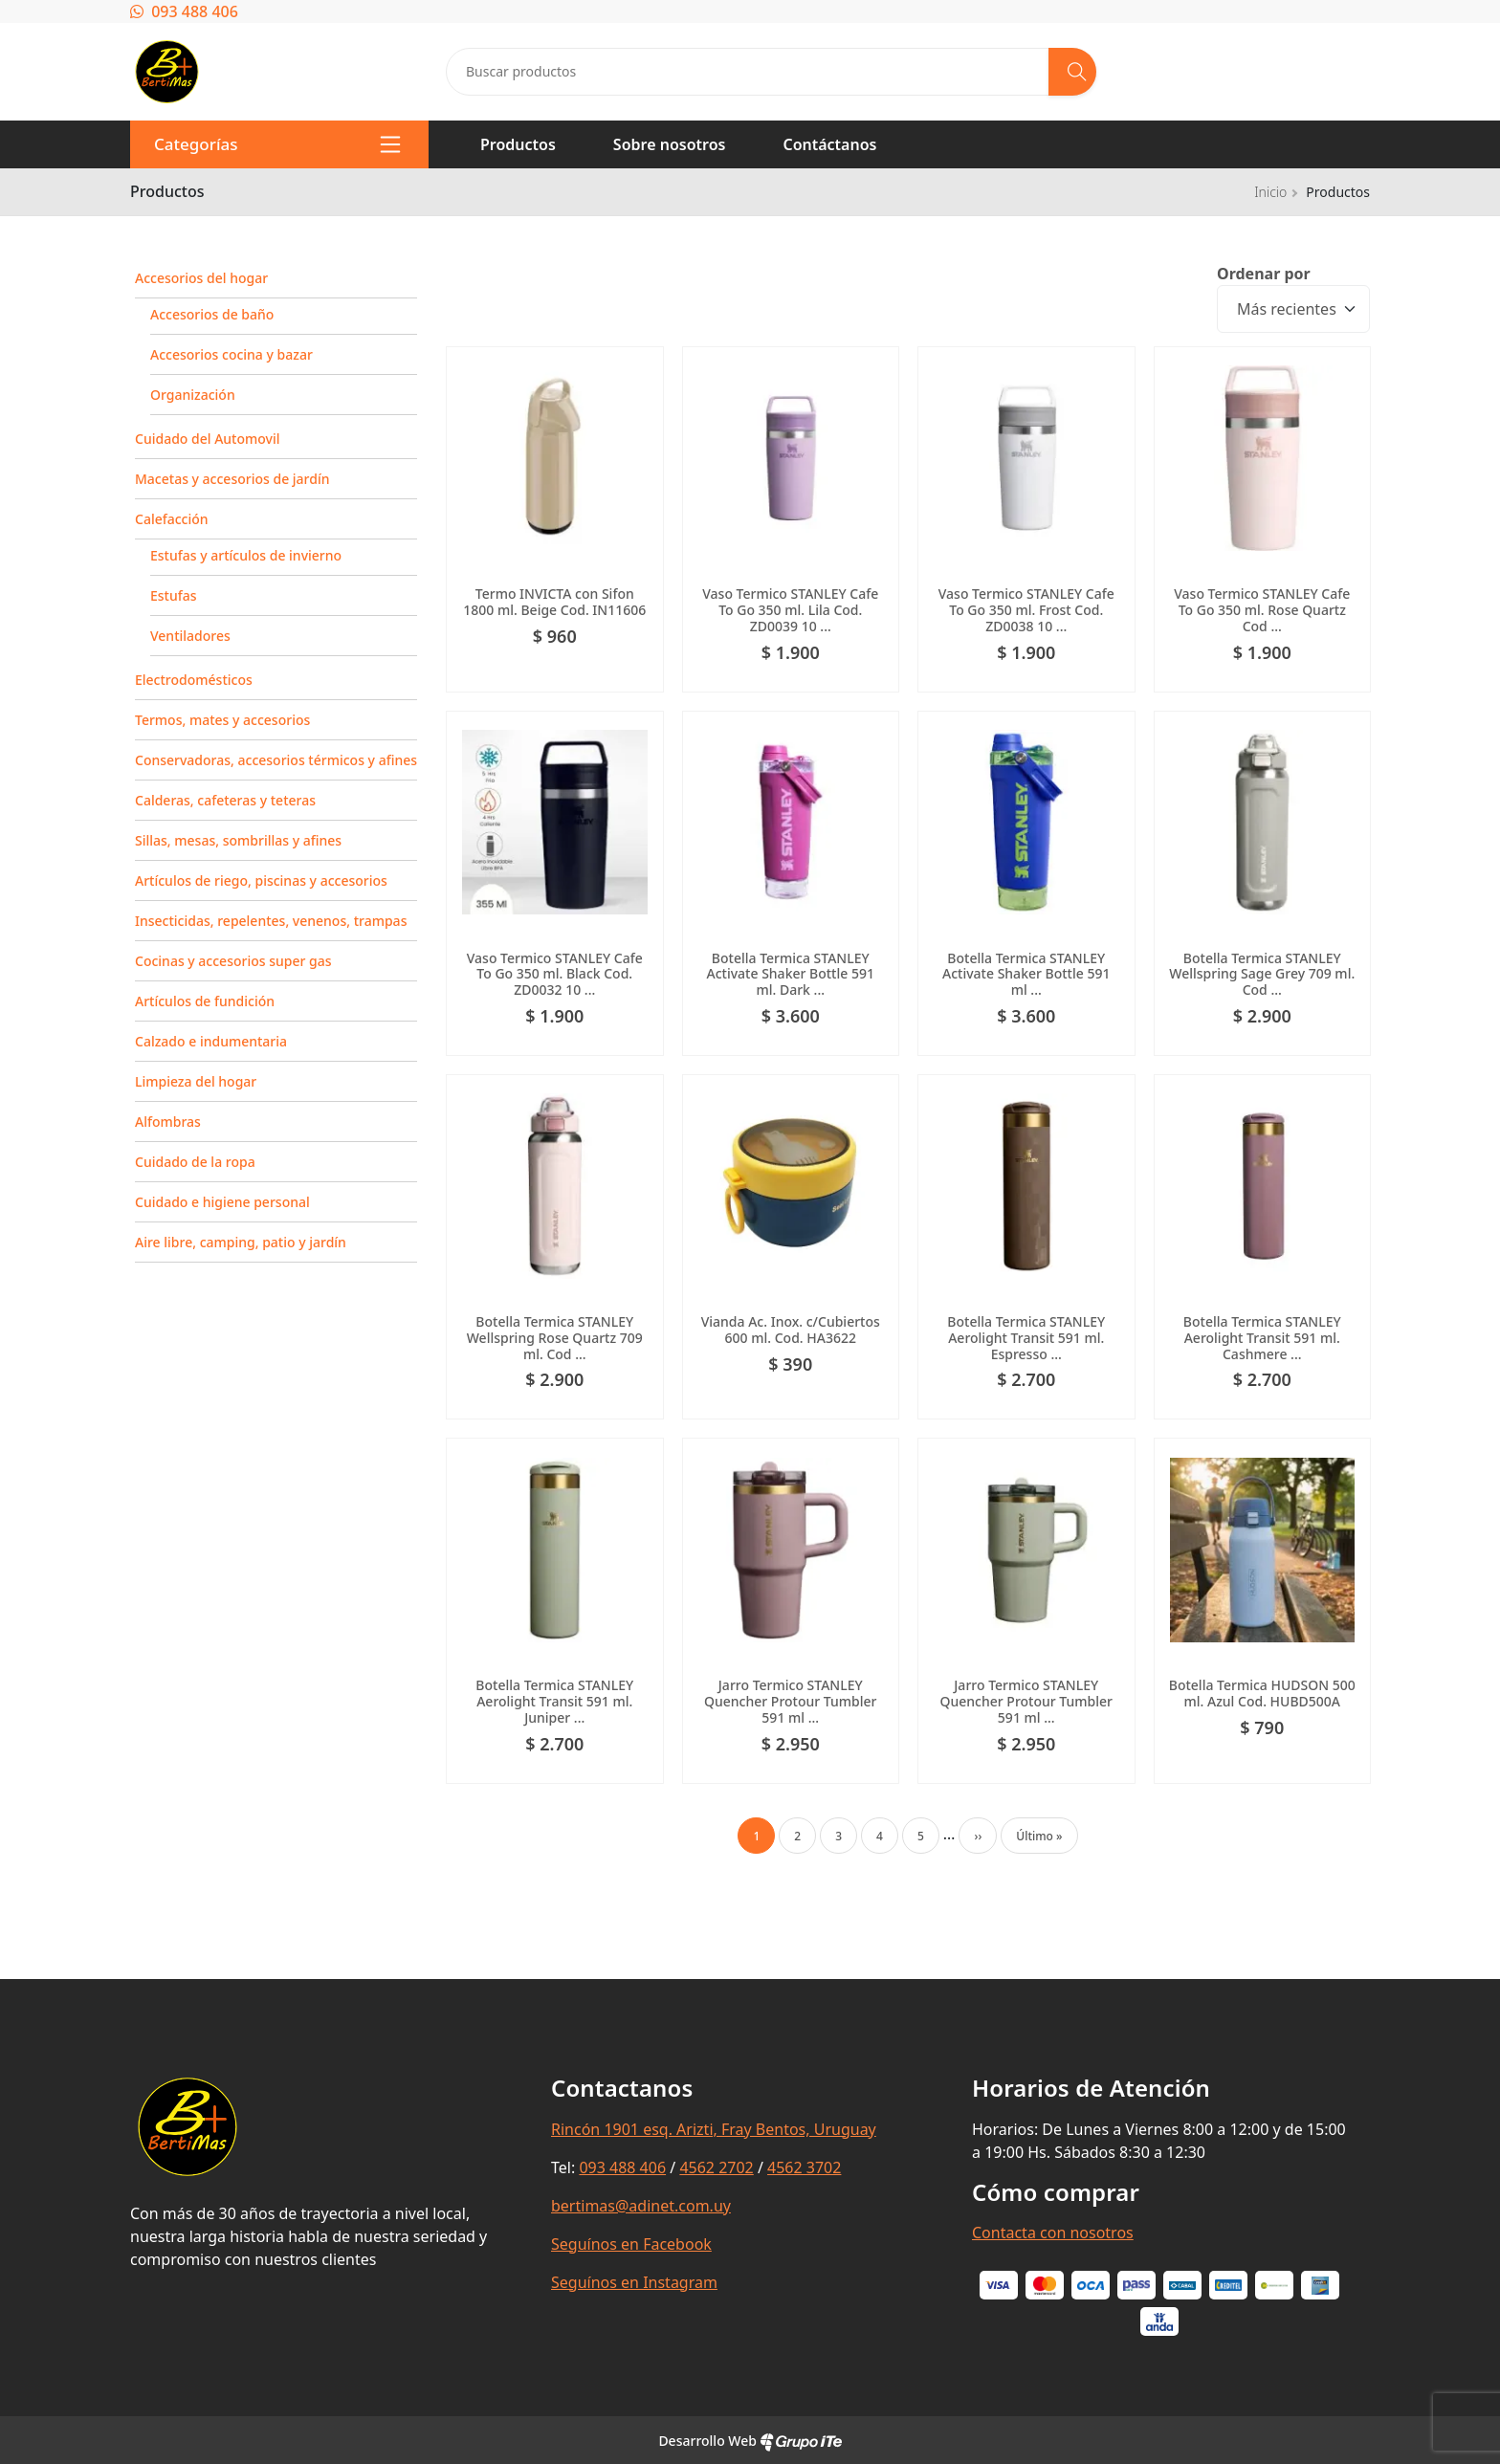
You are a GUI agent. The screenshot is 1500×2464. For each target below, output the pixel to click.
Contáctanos (829, 144)
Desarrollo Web (749, 2440)
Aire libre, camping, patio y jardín (240, 1242)
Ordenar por (1264, 273)
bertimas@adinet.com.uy (641, 2205)
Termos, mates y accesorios (222, 720)
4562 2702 (716, 2167)
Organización (192, 394)
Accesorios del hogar (201, 278)
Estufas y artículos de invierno (246, 555)
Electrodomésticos (194, 680)
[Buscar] (1072, 72)
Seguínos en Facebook (631, 2244)
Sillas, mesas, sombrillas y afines (238, 840)
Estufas (173, 595)
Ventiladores (190, 636)
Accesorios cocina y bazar (231, 354)
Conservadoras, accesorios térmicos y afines (276, 760)
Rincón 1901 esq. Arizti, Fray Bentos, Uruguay (713, 2129)
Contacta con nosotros (1053, 2232)
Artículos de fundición (205, 1001)
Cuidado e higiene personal (222, 1202)
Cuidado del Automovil (207, 438)
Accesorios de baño (212, 314)
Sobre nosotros (669, 144)
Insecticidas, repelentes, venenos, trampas (271, 921)
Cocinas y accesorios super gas (233, 961)
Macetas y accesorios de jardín (232, 479)
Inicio (1270, 192)
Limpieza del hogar (195, 1081)
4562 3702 (804, 2167)
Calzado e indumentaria (211, 1041)
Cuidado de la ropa (195, 1162)
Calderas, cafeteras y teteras (225, 800)
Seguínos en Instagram (634, 2282)
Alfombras (168, 1121)
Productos (518, 144)
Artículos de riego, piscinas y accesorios (261, 880)
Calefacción (172, 519)
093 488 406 (184, 11)
